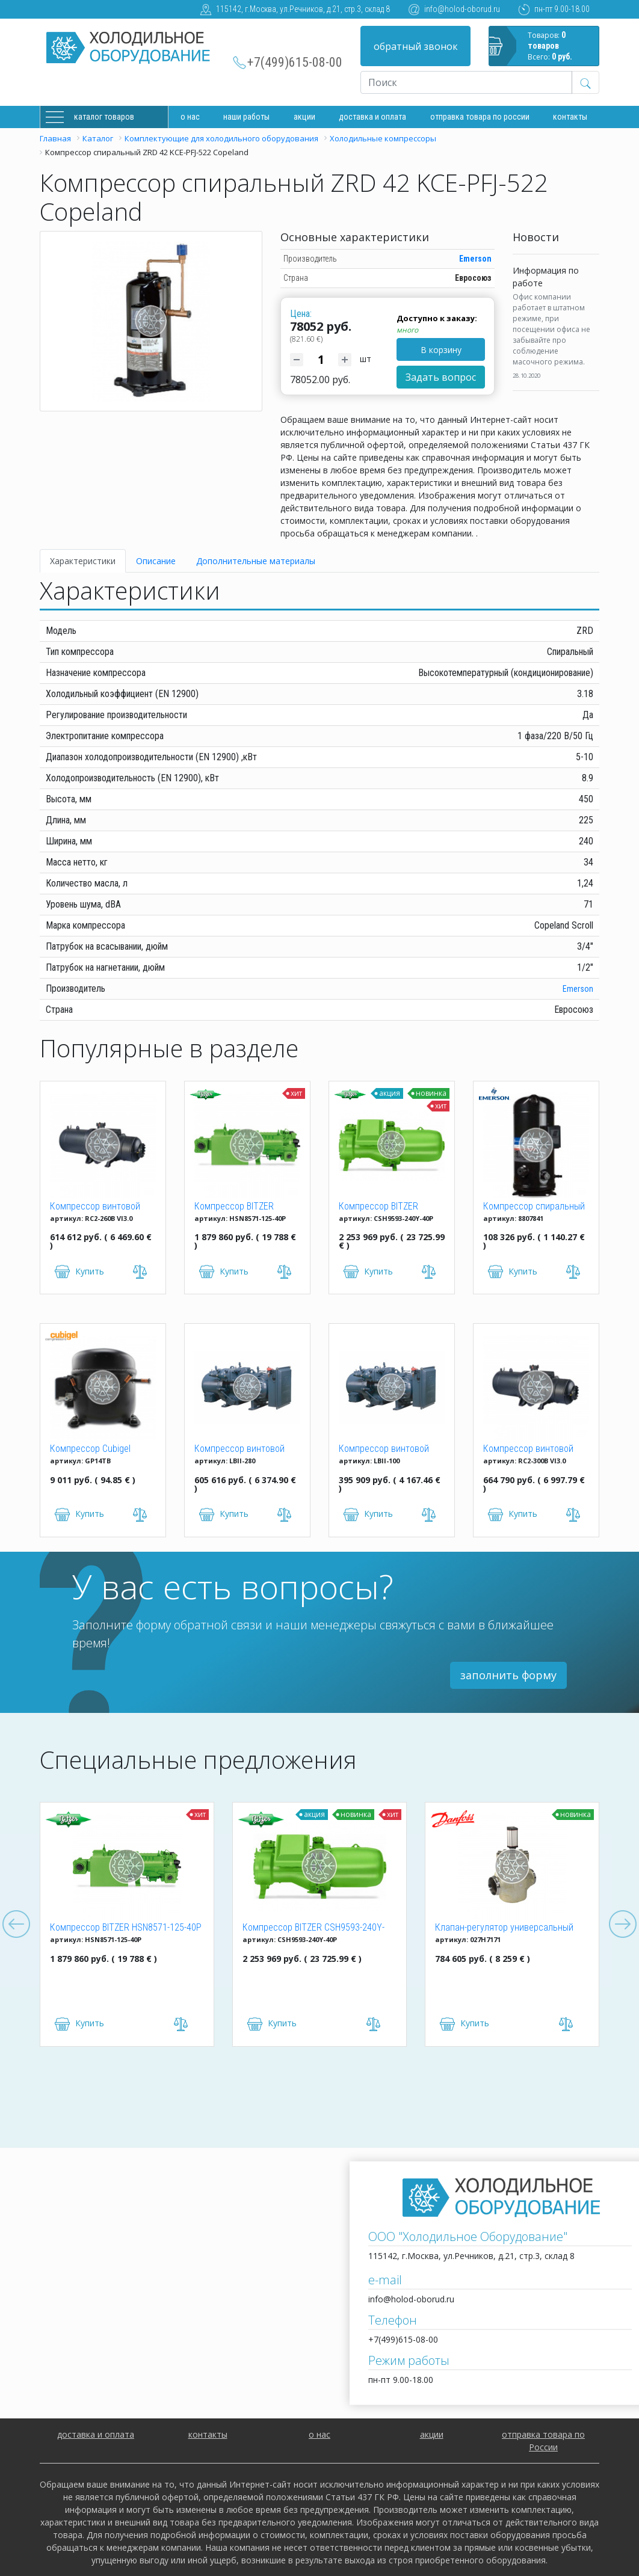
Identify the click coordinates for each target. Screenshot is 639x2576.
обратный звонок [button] (416, 46)
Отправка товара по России (479, 116)
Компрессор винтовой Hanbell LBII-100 (384, 1449)
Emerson (475, 258)
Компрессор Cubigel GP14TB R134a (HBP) (91, 1449)
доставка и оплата (372, 116)
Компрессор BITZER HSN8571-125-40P (234, 1207)
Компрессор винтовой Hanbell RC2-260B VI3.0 (95, 1207)
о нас (319, 2434)
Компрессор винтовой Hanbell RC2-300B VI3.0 (528, 1449)
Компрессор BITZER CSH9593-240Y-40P (378, 1207)
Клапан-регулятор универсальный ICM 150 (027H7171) (504, 1928)
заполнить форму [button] (508, 1675)
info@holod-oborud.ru (462, 9)
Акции (304, 116)
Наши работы (246, 116)
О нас (190, 116)
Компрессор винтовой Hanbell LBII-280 (239, 1449)
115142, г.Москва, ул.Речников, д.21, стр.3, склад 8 (303, 9)
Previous (16, 1924)
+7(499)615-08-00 (294, 62)
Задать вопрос (441, 377)
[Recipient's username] (466, 82)
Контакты (570, 116)
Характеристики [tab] (83, 561)
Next (622, 1924)
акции (431, 2434)
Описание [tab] (156, 561)
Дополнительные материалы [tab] (255, 561)
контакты (207, 2434)
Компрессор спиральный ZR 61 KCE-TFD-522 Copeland (534, 1207)
